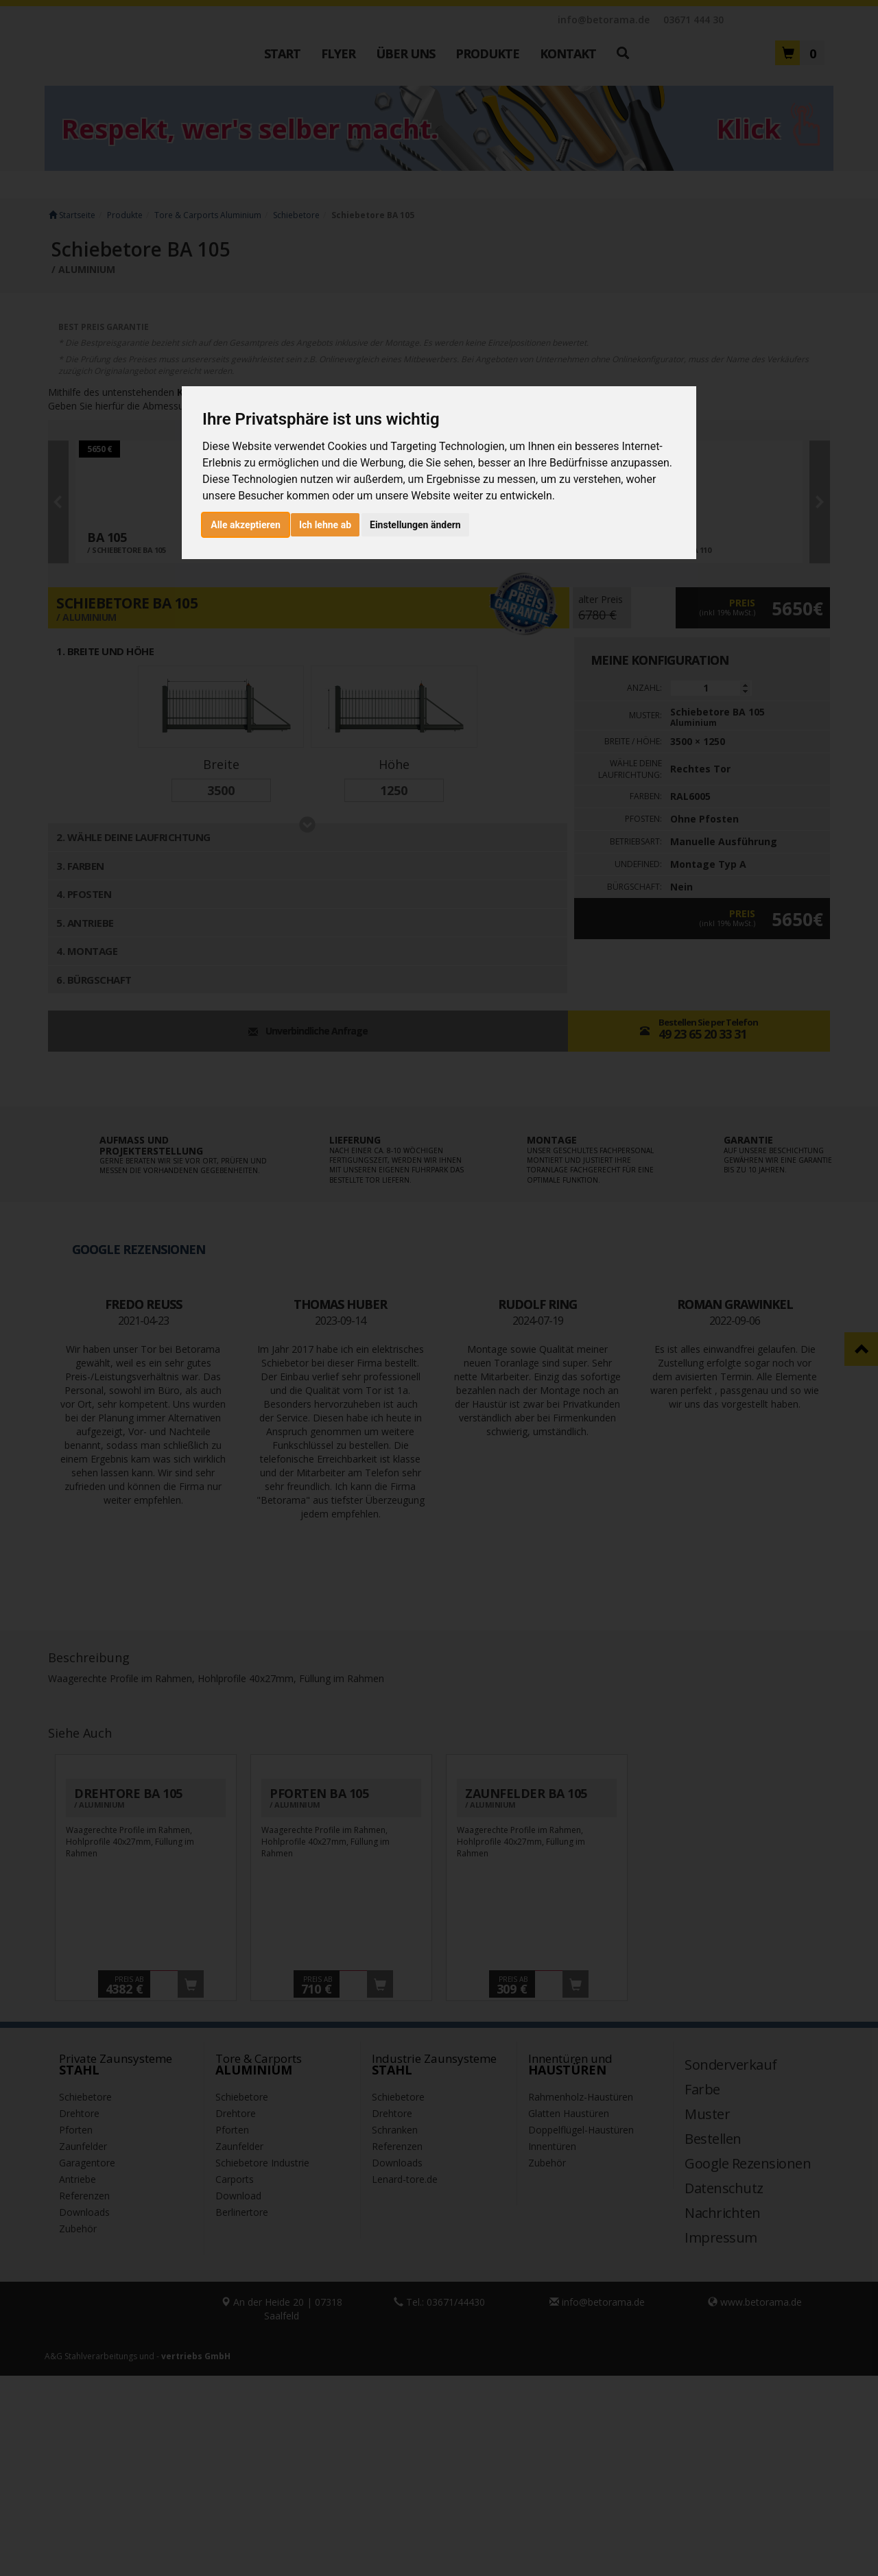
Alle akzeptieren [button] (246, 524)
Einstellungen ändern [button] (415, 524)
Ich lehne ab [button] (325, 524)
